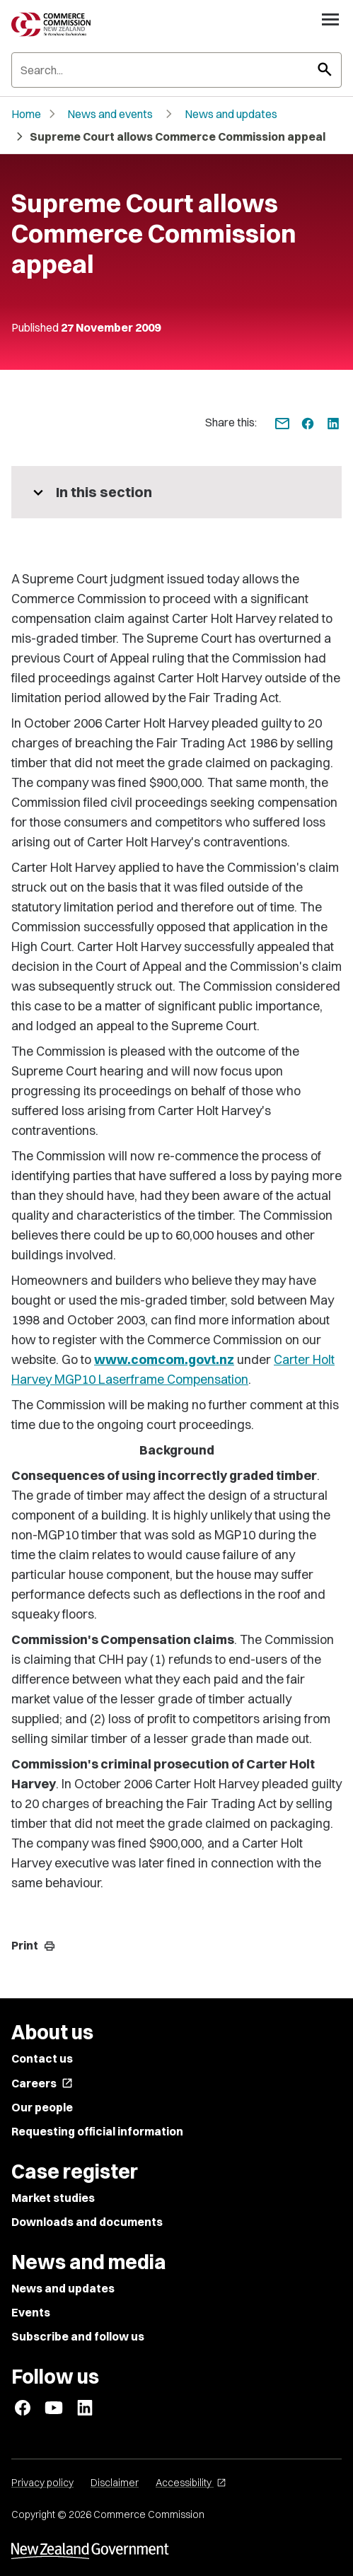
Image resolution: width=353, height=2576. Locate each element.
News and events (110, 114)
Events (30, 2312)
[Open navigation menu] (330, 19)
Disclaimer (115, 2482)
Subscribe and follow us (77, 2336)
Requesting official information (97, 2131)
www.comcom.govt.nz (164, 1359)
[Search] (176, 70)
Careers (42, 2083)
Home (26, 114)
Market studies (53, 2198)
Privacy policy (42, 2482)
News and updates (231, 114)
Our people (42, 2107)
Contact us (42, 2058)
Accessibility (191, 2482)
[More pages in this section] (176, 492)
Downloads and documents (87, 2222)
